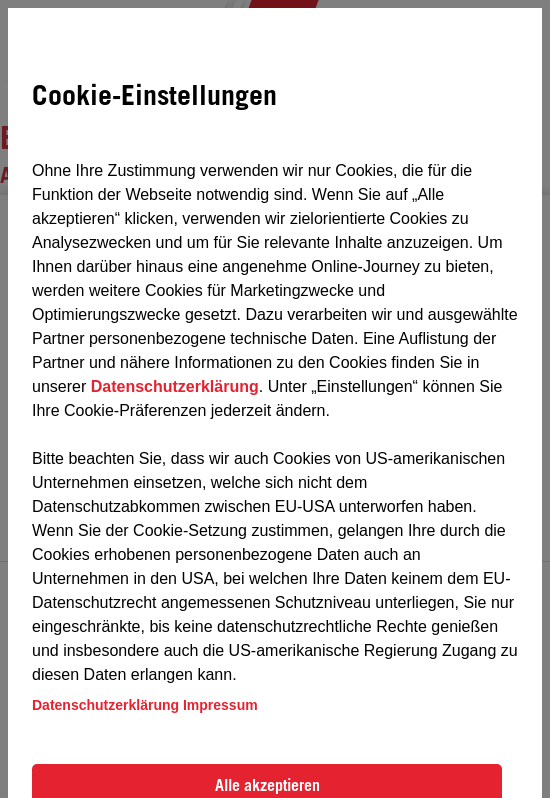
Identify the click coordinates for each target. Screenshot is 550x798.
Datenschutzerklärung (175, 386)
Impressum (220, 705)
